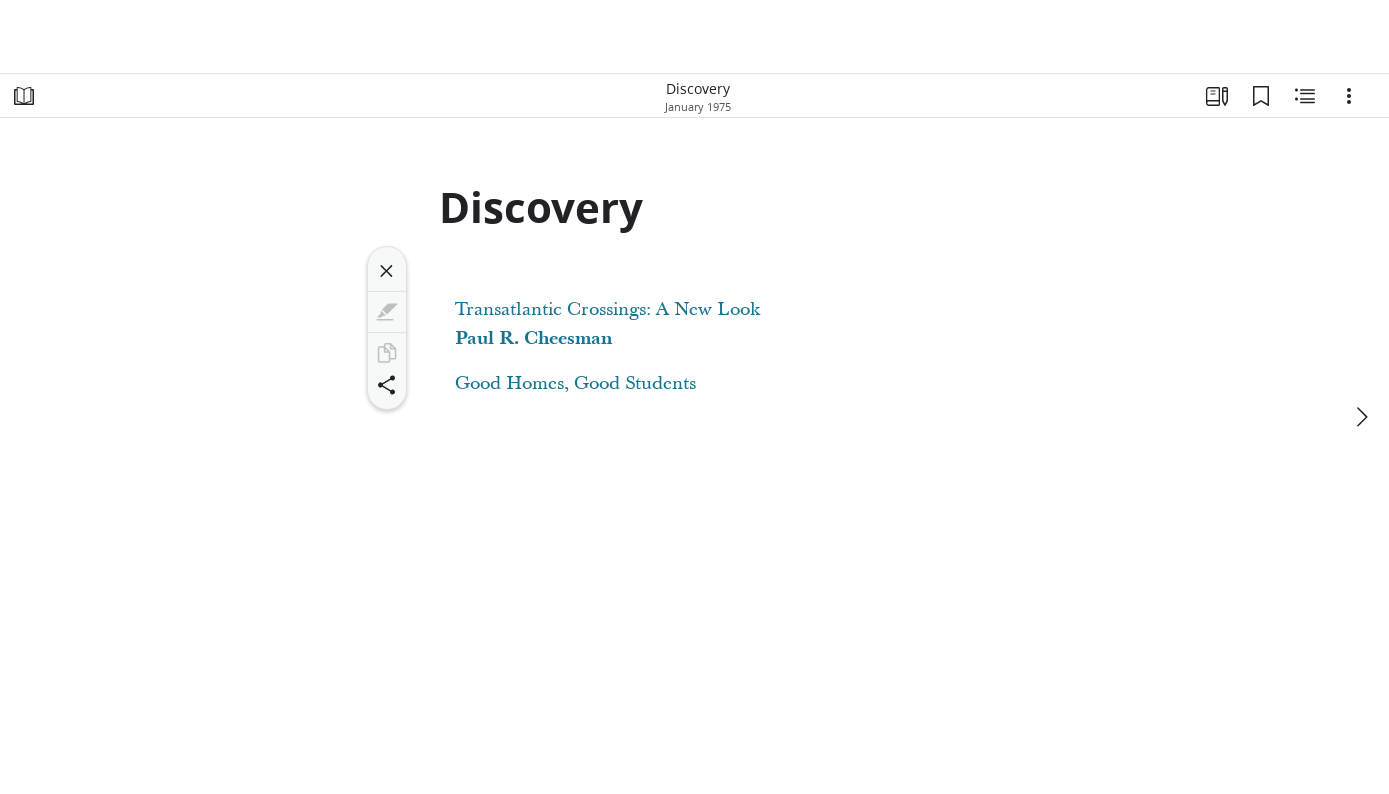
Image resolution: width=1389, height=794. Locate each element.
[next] (1361, 417)
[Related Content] (1305, 96)
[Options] (1349, 96)
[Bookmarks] (1261, 96)
